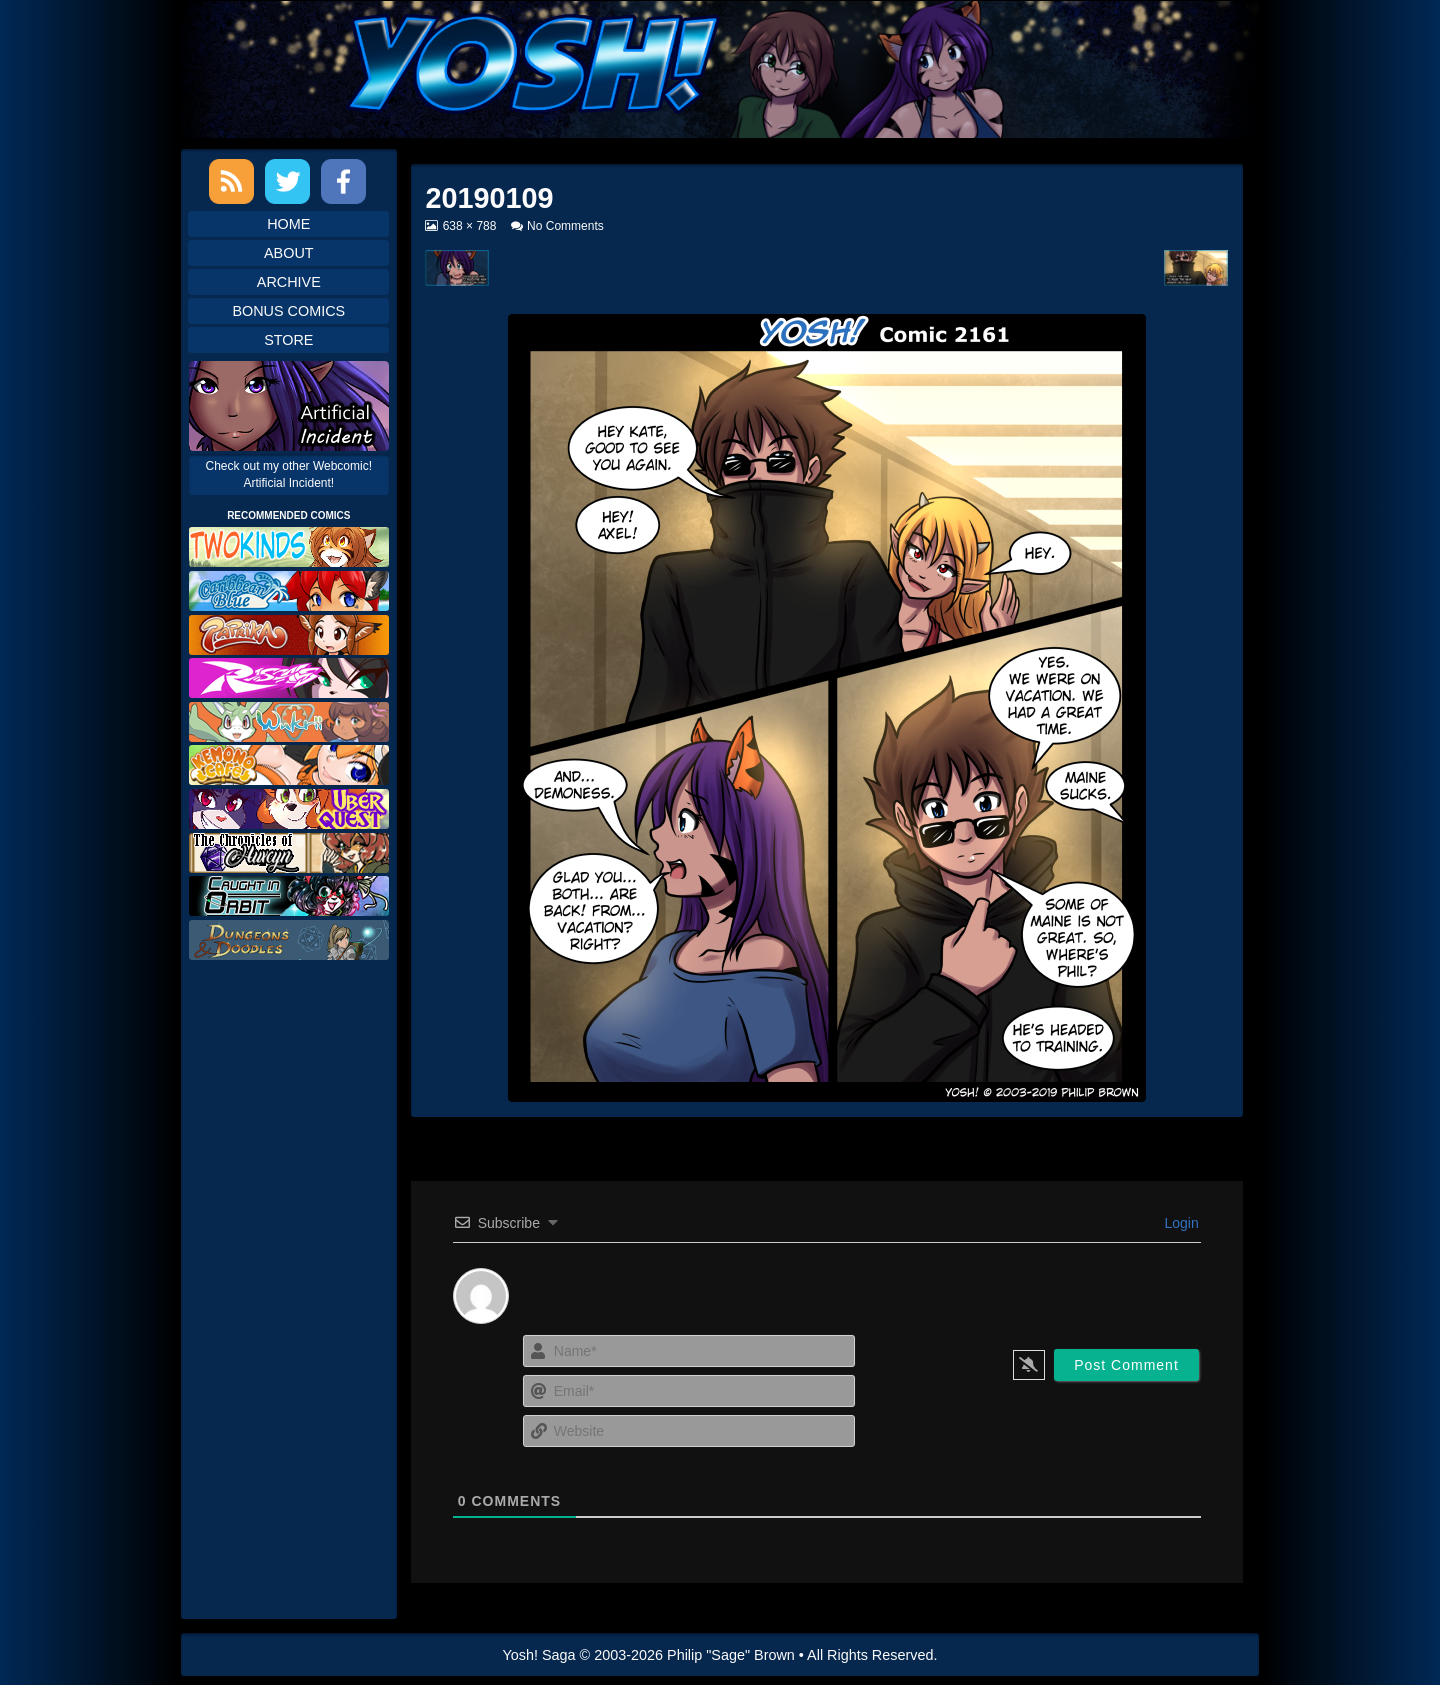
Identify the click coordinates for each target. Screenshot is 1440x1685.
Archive (289, 282)
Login (1180, 1223)
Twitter (287, 181)
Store (288, 340)
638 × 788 (469, 226)
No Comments (565, 226)
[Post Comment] (1126, 1365)
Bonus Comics (288, 311)
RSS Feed (231, 181)
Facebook (343, 181)
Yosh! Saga (539, 1655)
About (289, 253)
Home (288, 224)
